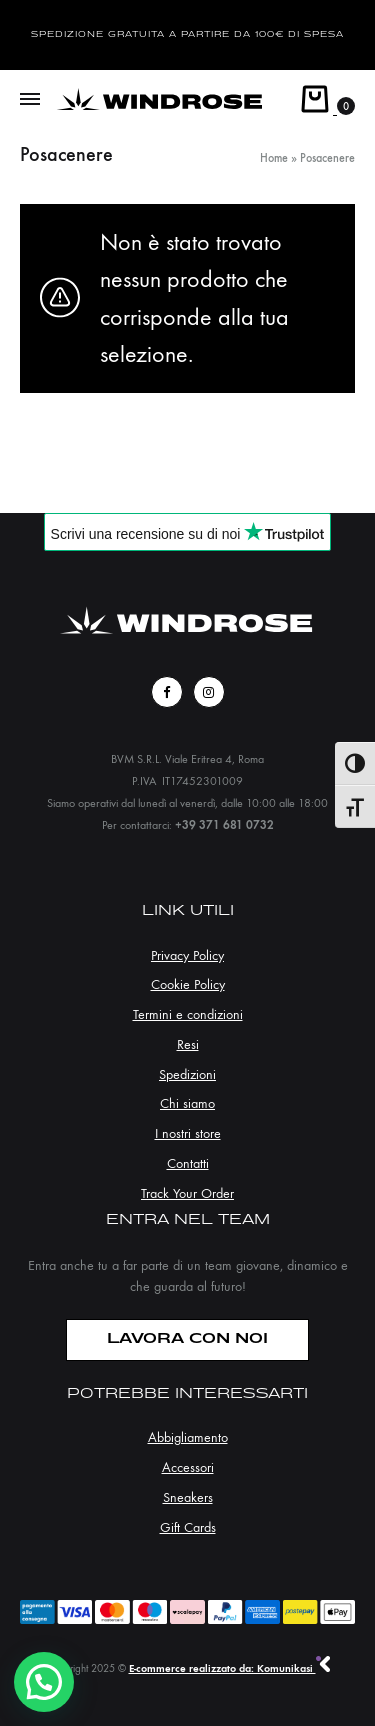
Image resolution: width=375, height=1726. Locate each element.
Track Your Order (187, 1193)
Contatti (188, 1163)
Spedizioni (187, 1074)
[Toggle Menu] (30, 100)
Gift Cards (188, 1527)
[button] (44, 1682)
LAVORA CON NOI (187, 1339)
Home (274, 158)
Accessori (188, 1467)
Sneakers (188, 1497)
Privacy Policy (187, 955)
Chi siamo (187, 1103)
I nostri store (188, 1133)
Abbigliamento (188, 1437)
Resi (188, 1044)
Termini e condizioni (188, 1014)
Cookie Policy (188, 984)
